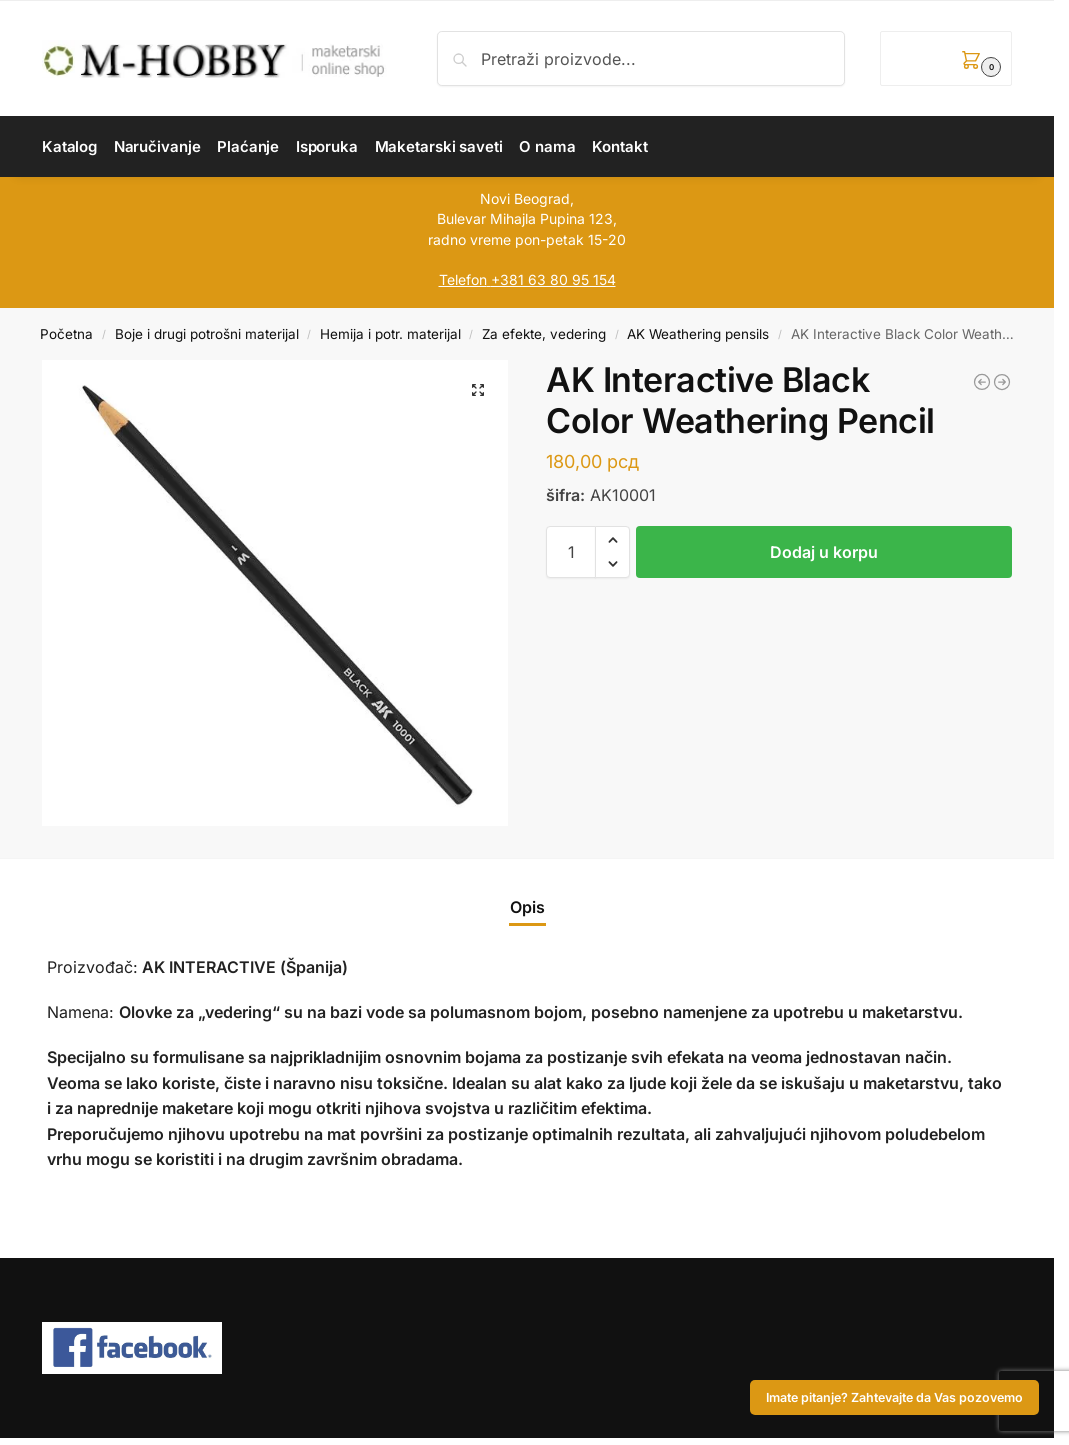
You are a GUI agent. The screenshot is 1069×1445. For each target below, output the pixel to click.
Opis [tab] (527, 907)
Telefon (463, 279)
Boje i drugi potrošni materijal (207, 334)
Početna (66, 334)
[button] (946, 58)
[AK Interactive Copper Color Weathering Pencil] (982, 382)
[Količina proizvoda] (571, 552)
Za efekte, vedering (544, 334)
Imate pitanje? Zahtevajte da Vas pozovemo (894, 1397)
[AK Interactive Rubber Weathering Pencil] (1002, 382)
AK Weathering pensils (698, 334)
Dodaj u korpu (824, 552)
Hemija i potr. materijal (390, 334)
